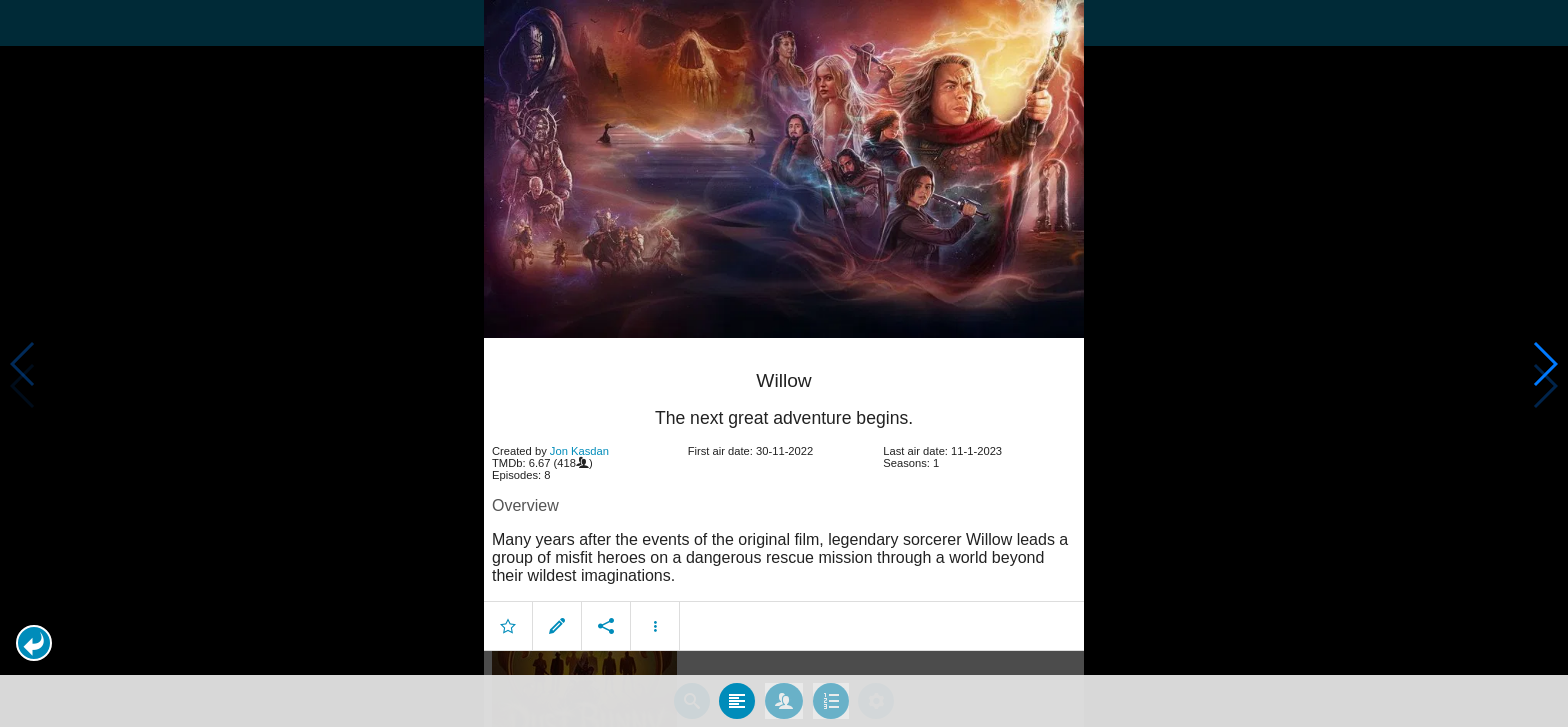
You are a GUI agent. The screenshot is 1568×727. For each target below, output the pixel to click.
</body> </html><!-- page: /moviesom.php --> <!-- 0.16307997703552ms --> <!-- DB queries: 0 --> (784, 363)
